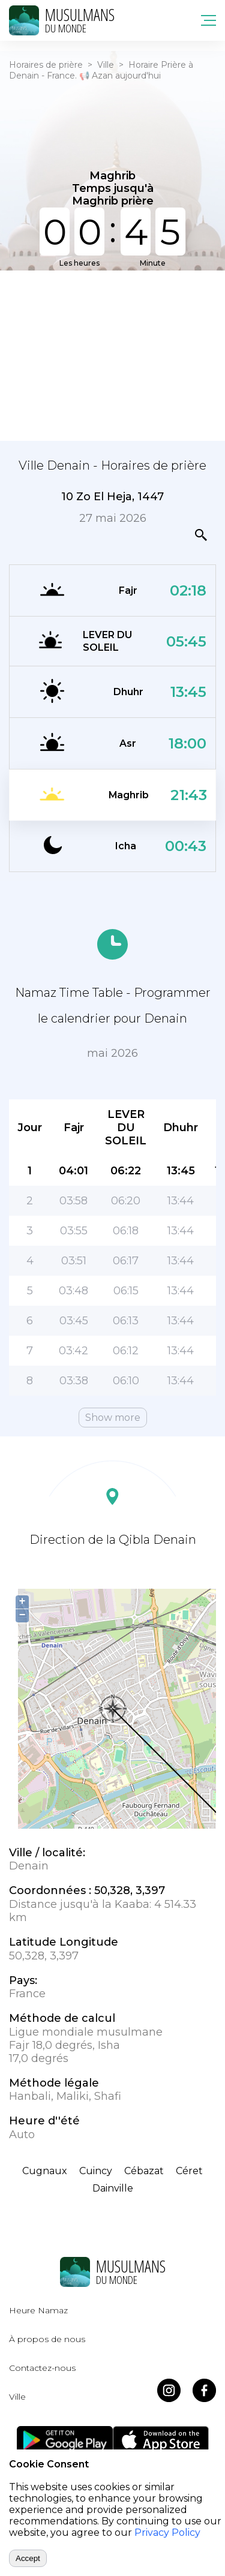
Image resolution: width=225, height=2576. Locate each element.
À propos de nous (47, 2339)
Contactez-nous (42, 2367)
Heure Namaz (38, 2310)
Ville (105, 64)
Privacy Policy (167, 2532)
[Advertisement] (112, 354)
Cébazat (144, 2171)
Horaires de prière (46, 64)
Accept (28, 2558)
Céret (189, 2171)
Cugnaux (44, 2171)
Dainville (112, 2188)
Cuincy (95, 2171)
